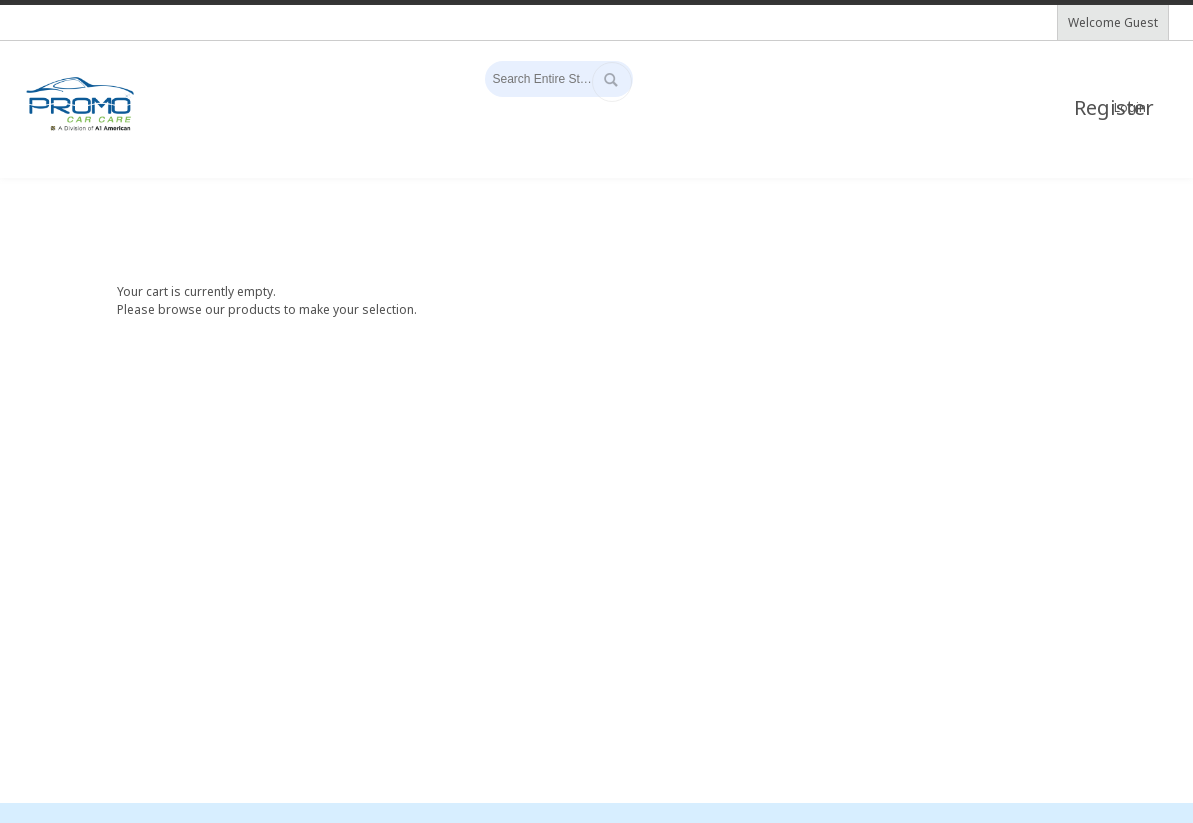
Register (1095, 107)
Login (1130, 107)
